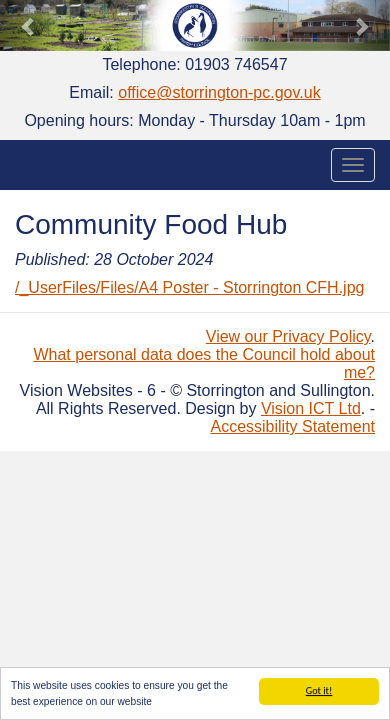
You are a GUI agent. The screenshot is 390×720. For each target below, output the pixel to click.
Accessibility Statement (292, 426)
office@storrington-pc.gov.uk (219, 92)
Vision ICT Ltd (311, 408)
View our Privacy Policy (288, 336)
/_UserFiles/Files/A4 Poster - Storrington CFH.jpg (189, 287)
